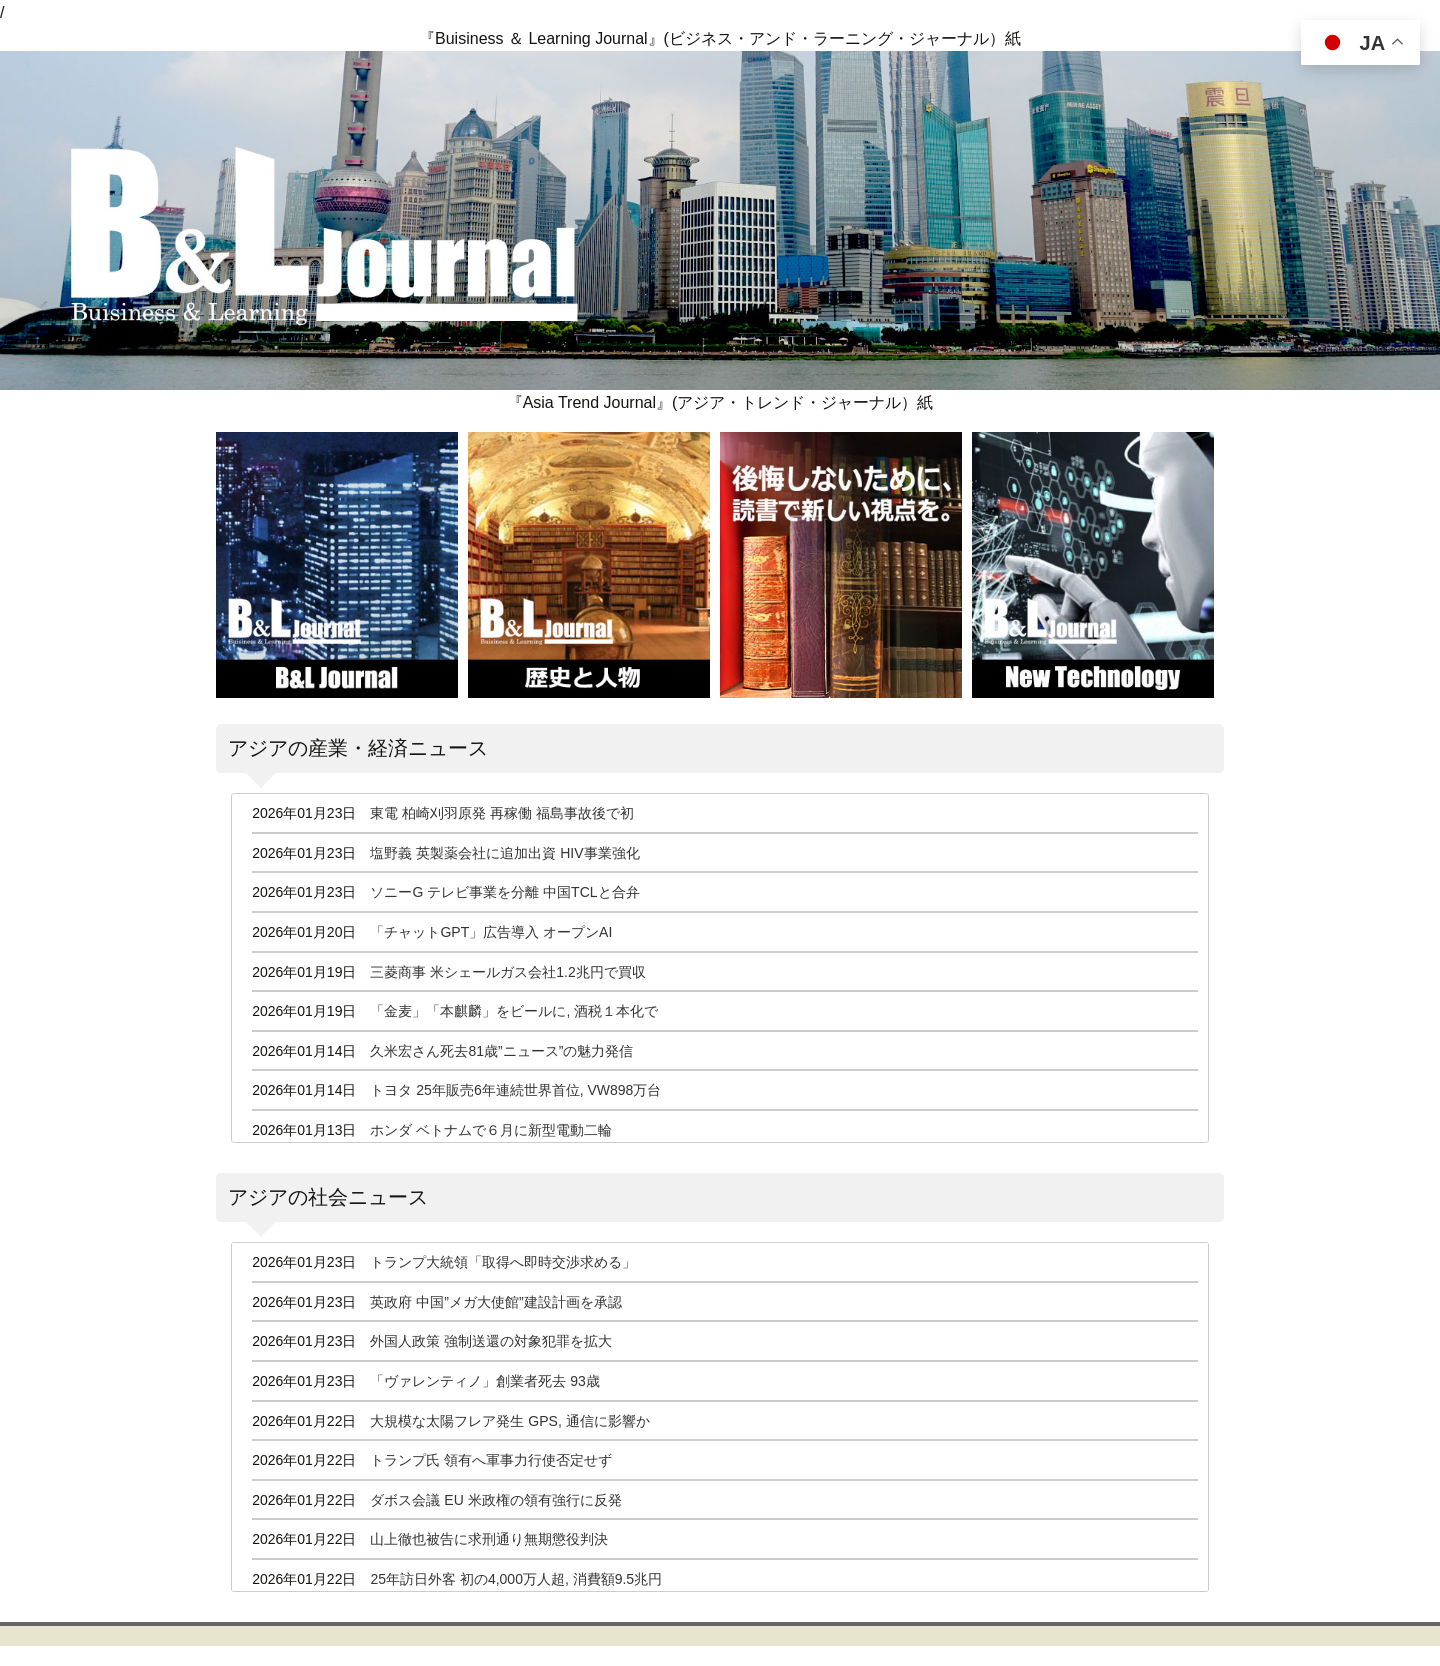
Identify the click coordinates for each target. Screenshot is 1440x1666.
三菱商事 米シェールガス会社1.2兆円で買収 (507, 972)
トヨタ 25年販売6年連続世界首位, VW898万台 (515, 1090)
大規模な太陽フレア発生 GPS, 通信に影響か (509, 1421)
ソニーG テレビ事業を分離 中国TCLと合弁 (504, 892)
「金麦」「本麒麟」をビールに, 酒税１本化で (514, 1011)
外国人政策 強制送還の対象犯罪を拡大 (491, 1341)
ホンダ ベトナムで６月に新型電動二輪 (491, 1130)
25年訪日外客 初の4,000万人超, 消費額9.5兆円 (516, 1579)
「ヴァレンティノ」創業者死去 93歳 (484, 1381)
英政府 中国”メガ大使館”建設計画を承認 (495, 1302)
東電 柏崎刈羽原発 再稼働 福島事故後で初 (502, 813)
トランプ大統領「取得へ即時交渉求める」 (503, 1262)
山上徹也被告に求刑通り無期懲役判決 (489, 1539)
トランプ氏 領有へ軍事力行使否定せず (491, 1460)
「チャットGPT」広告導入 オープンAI (491, 932)
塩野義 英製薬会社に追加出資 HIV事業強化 (504, 853)
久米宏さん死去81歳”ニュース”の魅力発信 (501, 1051)
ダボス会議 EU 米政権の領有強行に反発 (495, 1500)
